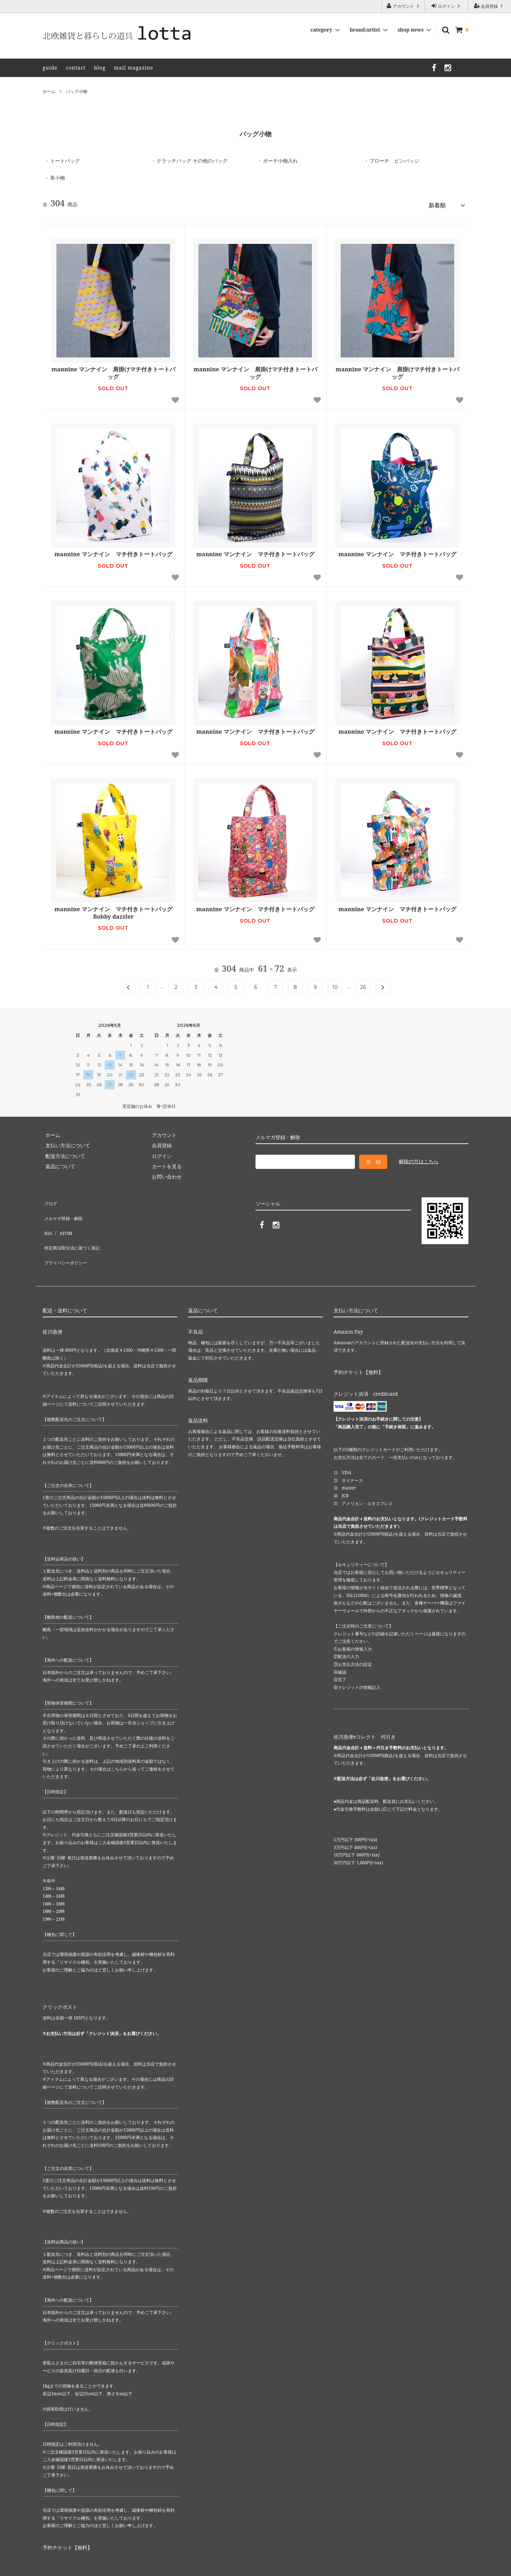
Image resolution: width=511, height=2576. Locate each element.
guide (50, 67)
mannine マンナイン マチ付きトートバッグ (113, 552)
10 (335, 984)
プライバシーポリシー (67, 1240)
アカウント (403, 6)
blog (100, 67)
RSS (47, 1219)
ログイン (446, 6)
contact (76, 67)
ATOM (62, 1219)
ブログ (50, 1198)
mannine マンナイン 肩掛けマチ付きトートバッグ (113, 370)
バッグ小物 (76, 91)
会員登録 (489, 6)
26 (363, 984)
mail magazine (133, 67)
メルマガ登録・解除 (65, 1209)
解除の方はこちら (419, 1158)
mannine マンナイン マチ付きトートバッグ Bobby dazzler (113, 910)
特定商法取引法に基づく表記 (75, 1229)
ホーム (49, 91)
